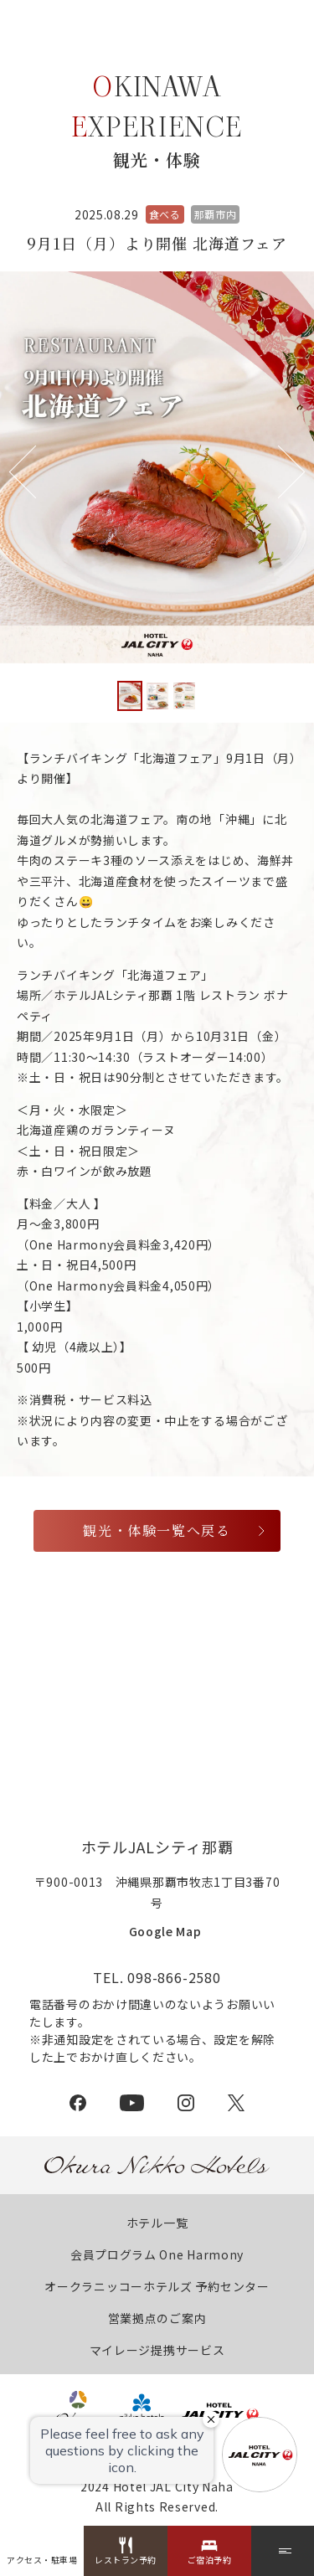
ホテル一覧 (157, 2222)
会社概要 (99, 1630)
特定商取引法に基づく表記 (98, 1658)
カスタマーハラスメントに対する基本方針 (146, 1687)
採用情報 (157, 1744)
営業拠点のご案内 (157, 2318)
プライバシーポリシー (93, 1715)
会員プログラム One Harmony (157, 2254)
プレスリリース (178, 1630)
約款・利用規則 (220, 1658)
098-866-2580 (174, 1977)
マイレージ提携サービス (157, 2350)
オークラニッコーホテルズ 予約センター (156, 2286)
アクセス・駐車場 (42, 2559)
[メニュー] (282, 2551)
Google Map (165, 1931)
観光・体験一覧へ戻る (156, 1530)
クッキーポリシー (209, 1715)
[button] (278, 472)
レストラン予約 (126, 2559)
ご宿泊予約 (210, 2559)
